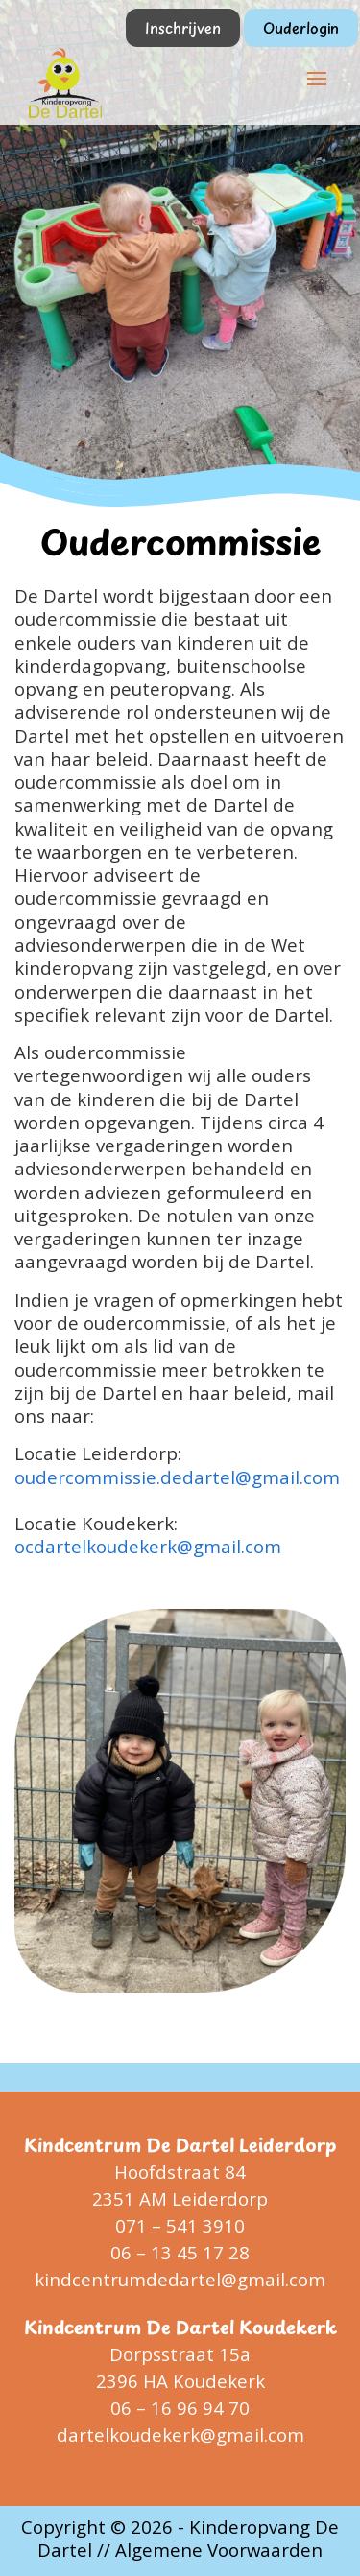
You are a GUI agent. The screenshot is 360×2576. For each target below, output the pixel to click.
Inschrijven (183, 27)
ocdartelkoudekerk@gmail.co (139, 1546)
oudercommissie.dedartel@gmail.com (177, 1477)
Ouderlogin (301, 27)
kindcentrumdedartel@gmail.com (180, 2279)
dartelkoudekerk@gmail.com (180, 2434)
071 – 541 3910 (180, 2225)
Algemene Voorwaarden (219, 2550)
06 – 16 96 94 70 (180, 2408)
